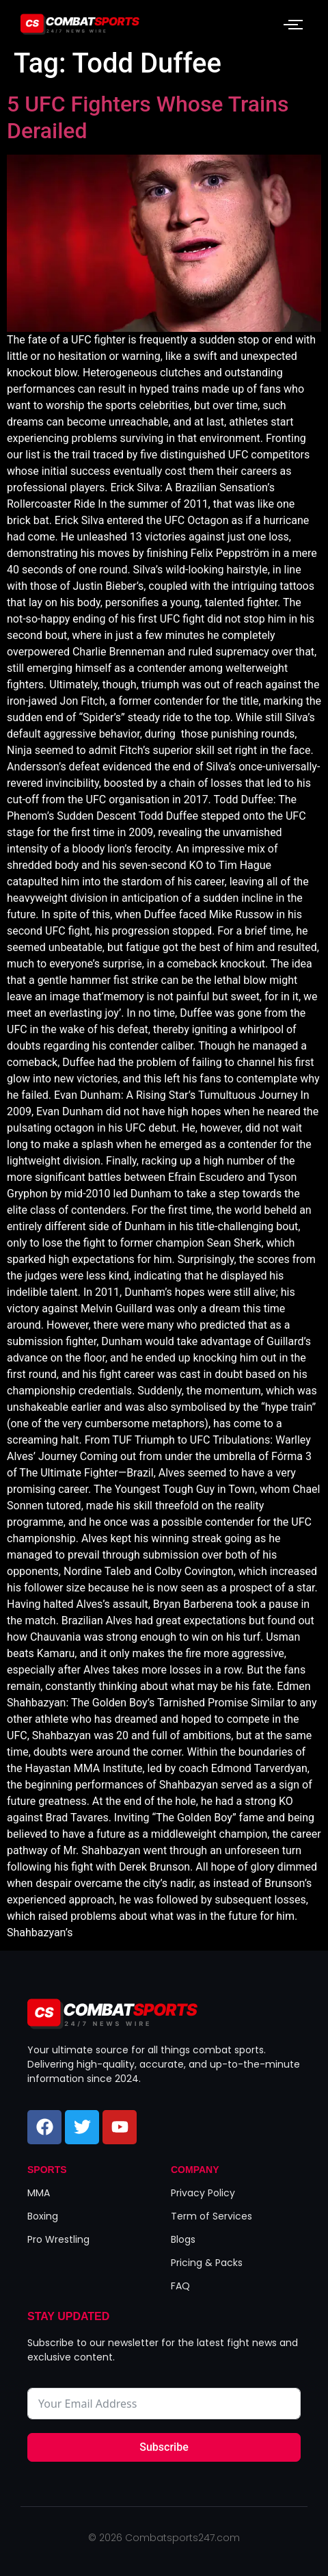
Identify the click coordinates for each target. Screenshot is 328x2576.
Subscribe (163, 2447)
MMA (38, 2193)
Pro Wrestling (58, 2239)
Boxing (42, 2216)
